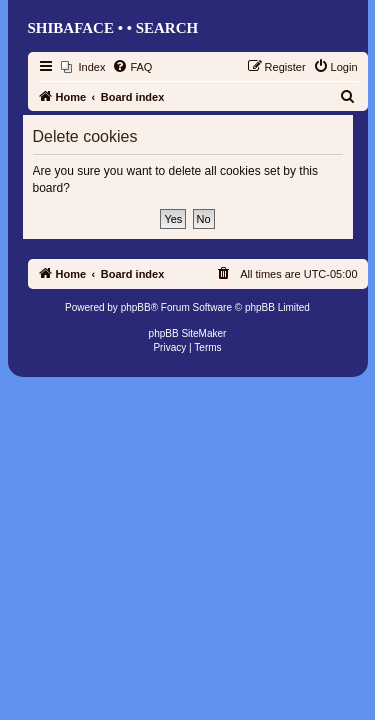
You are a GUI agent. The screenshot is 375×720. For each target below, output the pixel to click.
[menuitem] (83, 67)
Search (167, 28)
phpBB (136, 307)
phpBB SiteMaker (188, 333)
